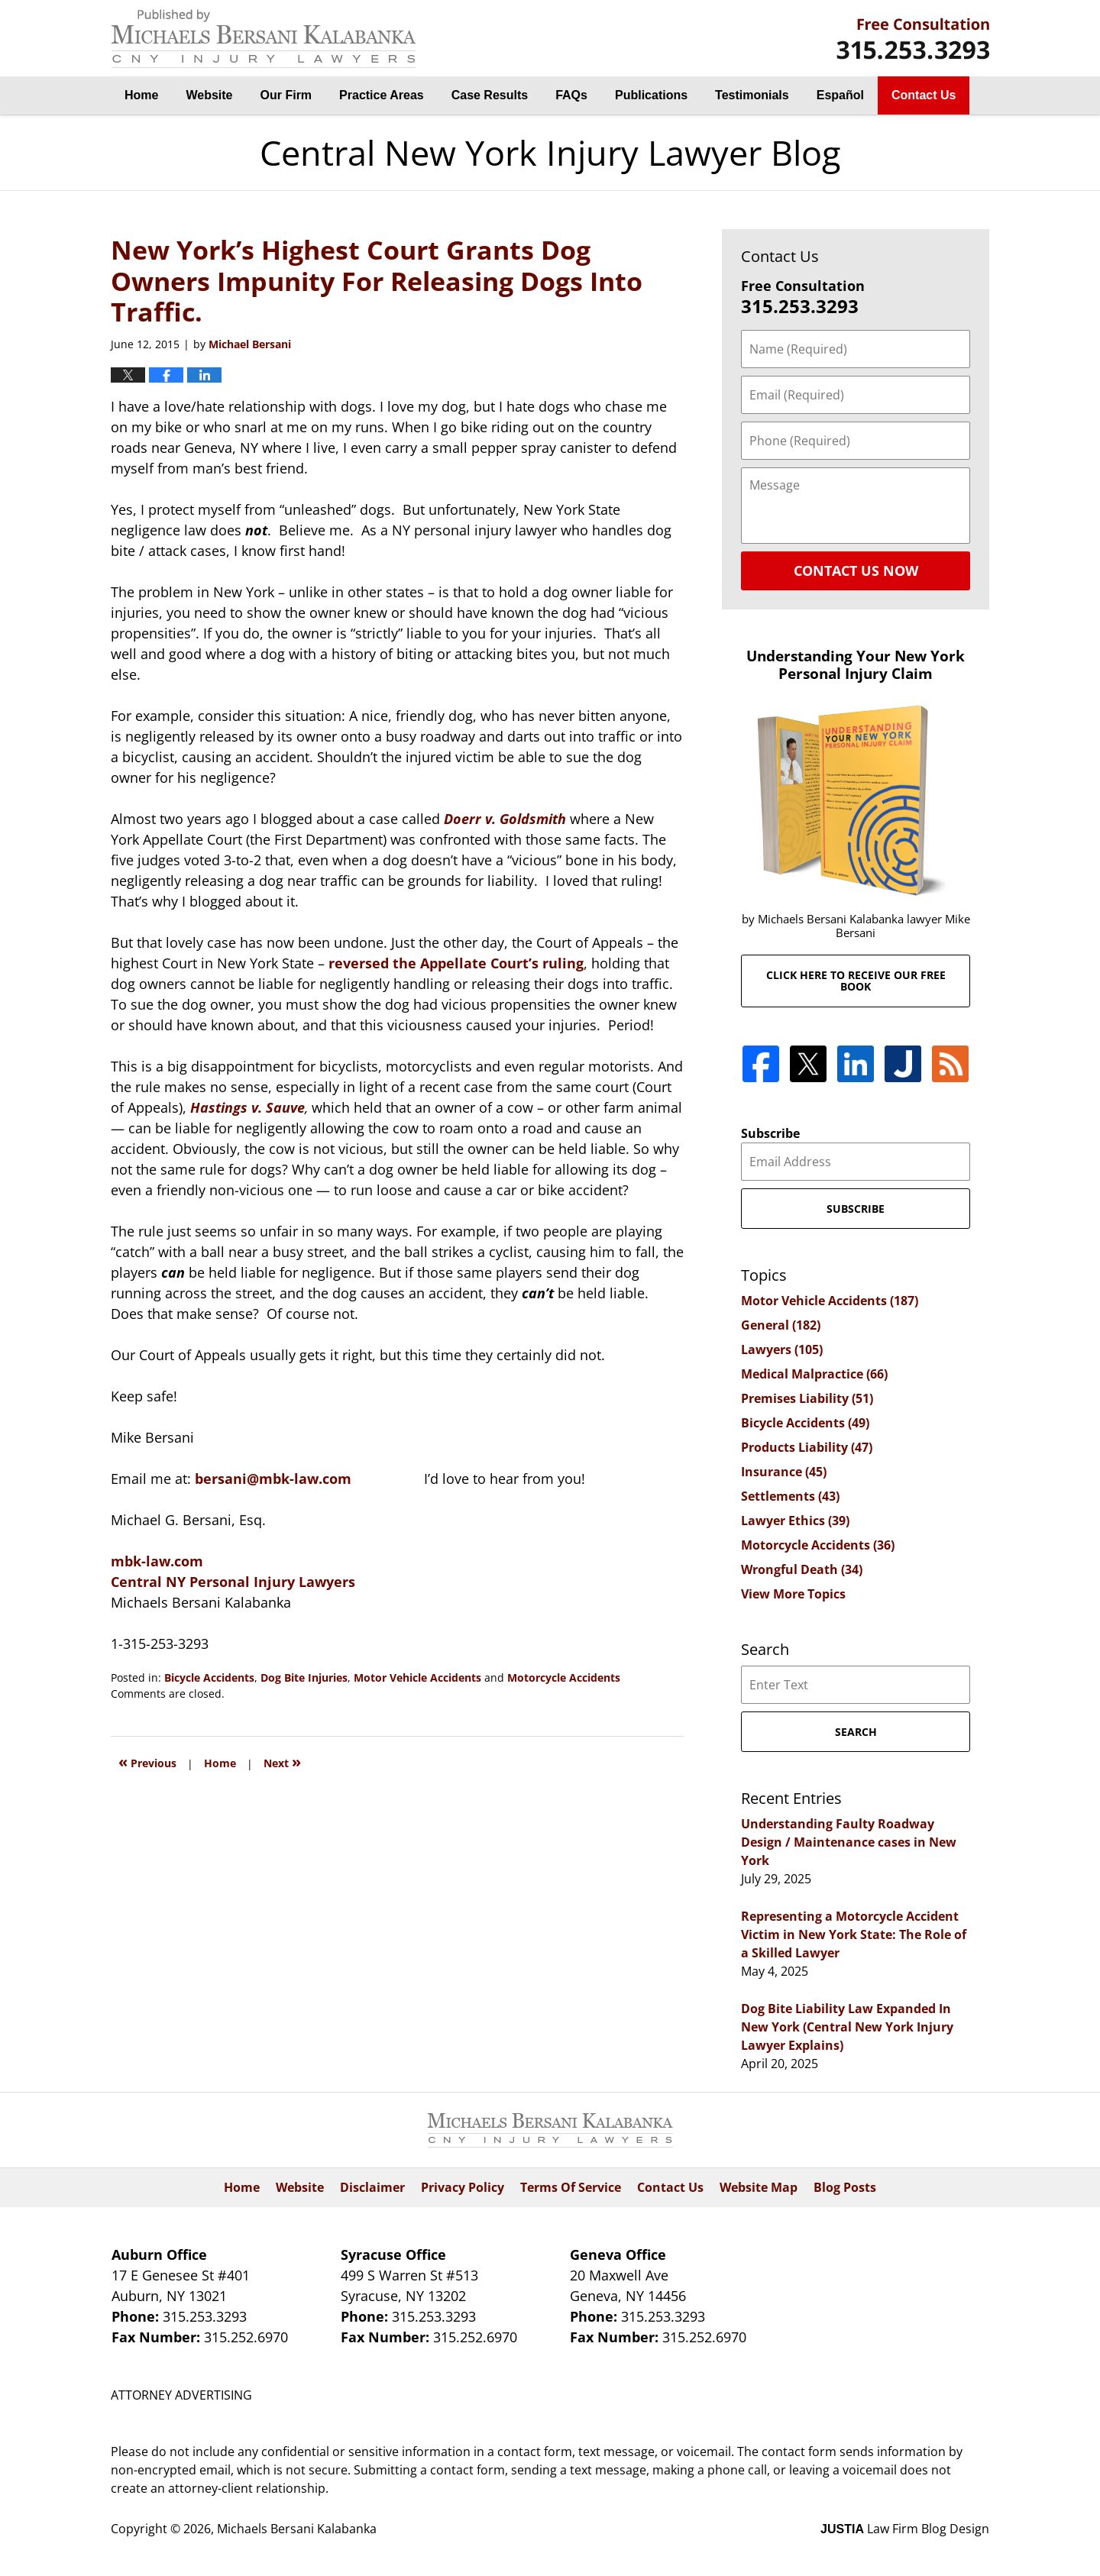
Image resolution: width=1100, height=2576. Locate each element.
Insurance (784, 1471)
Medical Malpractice (814, 1374)
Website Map (759, 2187)
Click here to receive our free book (856, 981)
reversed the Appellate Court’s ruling (456, 963)
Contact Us (923, 95)
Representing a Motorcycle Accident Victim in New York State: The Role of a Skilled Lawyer (853, 1934)
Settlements (790, 1496)
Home (141, 95)
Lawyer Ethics (795, 1520)
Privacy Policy (462, 2187)
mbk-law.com (157, 1561)
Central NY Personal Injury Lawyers (233, 1581)
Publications (651, 95)
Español (840, 95)
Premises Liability (807, 1398)
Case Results (490, 95)
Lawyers (782, 1349)
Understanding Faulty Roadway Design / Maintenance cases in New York (848, 1842)
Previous (147, 1761)
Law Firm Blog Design (904, 2528)
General (780, 1325)
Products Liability (806, 1447)
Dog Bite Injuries (304, 1677)
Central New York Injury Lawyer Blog (263, 38)
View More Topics (793, 1593)
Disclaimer (372, 2187)
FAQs (571, 95)
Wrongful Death (801, 1569)
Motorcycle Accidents (563, 1677)
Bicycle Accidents (209, 1677)
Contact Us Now (856, 570)
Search (856, 1731)
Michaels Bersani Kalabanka (297, 2528)
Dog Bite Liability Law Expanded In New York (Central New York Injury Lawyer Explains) (847, 2027)
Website (209, 95)
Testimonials (752, 95)
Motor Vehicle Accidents (417, 1677)
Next (282, 1761)
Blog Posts (845, 2187)
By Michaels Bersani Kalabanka (912, 39)
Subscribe (770, 1133)
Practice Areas (381, 95)
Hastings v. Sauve (247, 1107)
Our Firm (286, 95)
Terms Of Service (570, 2187)
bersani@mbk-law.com (273, 1478)
